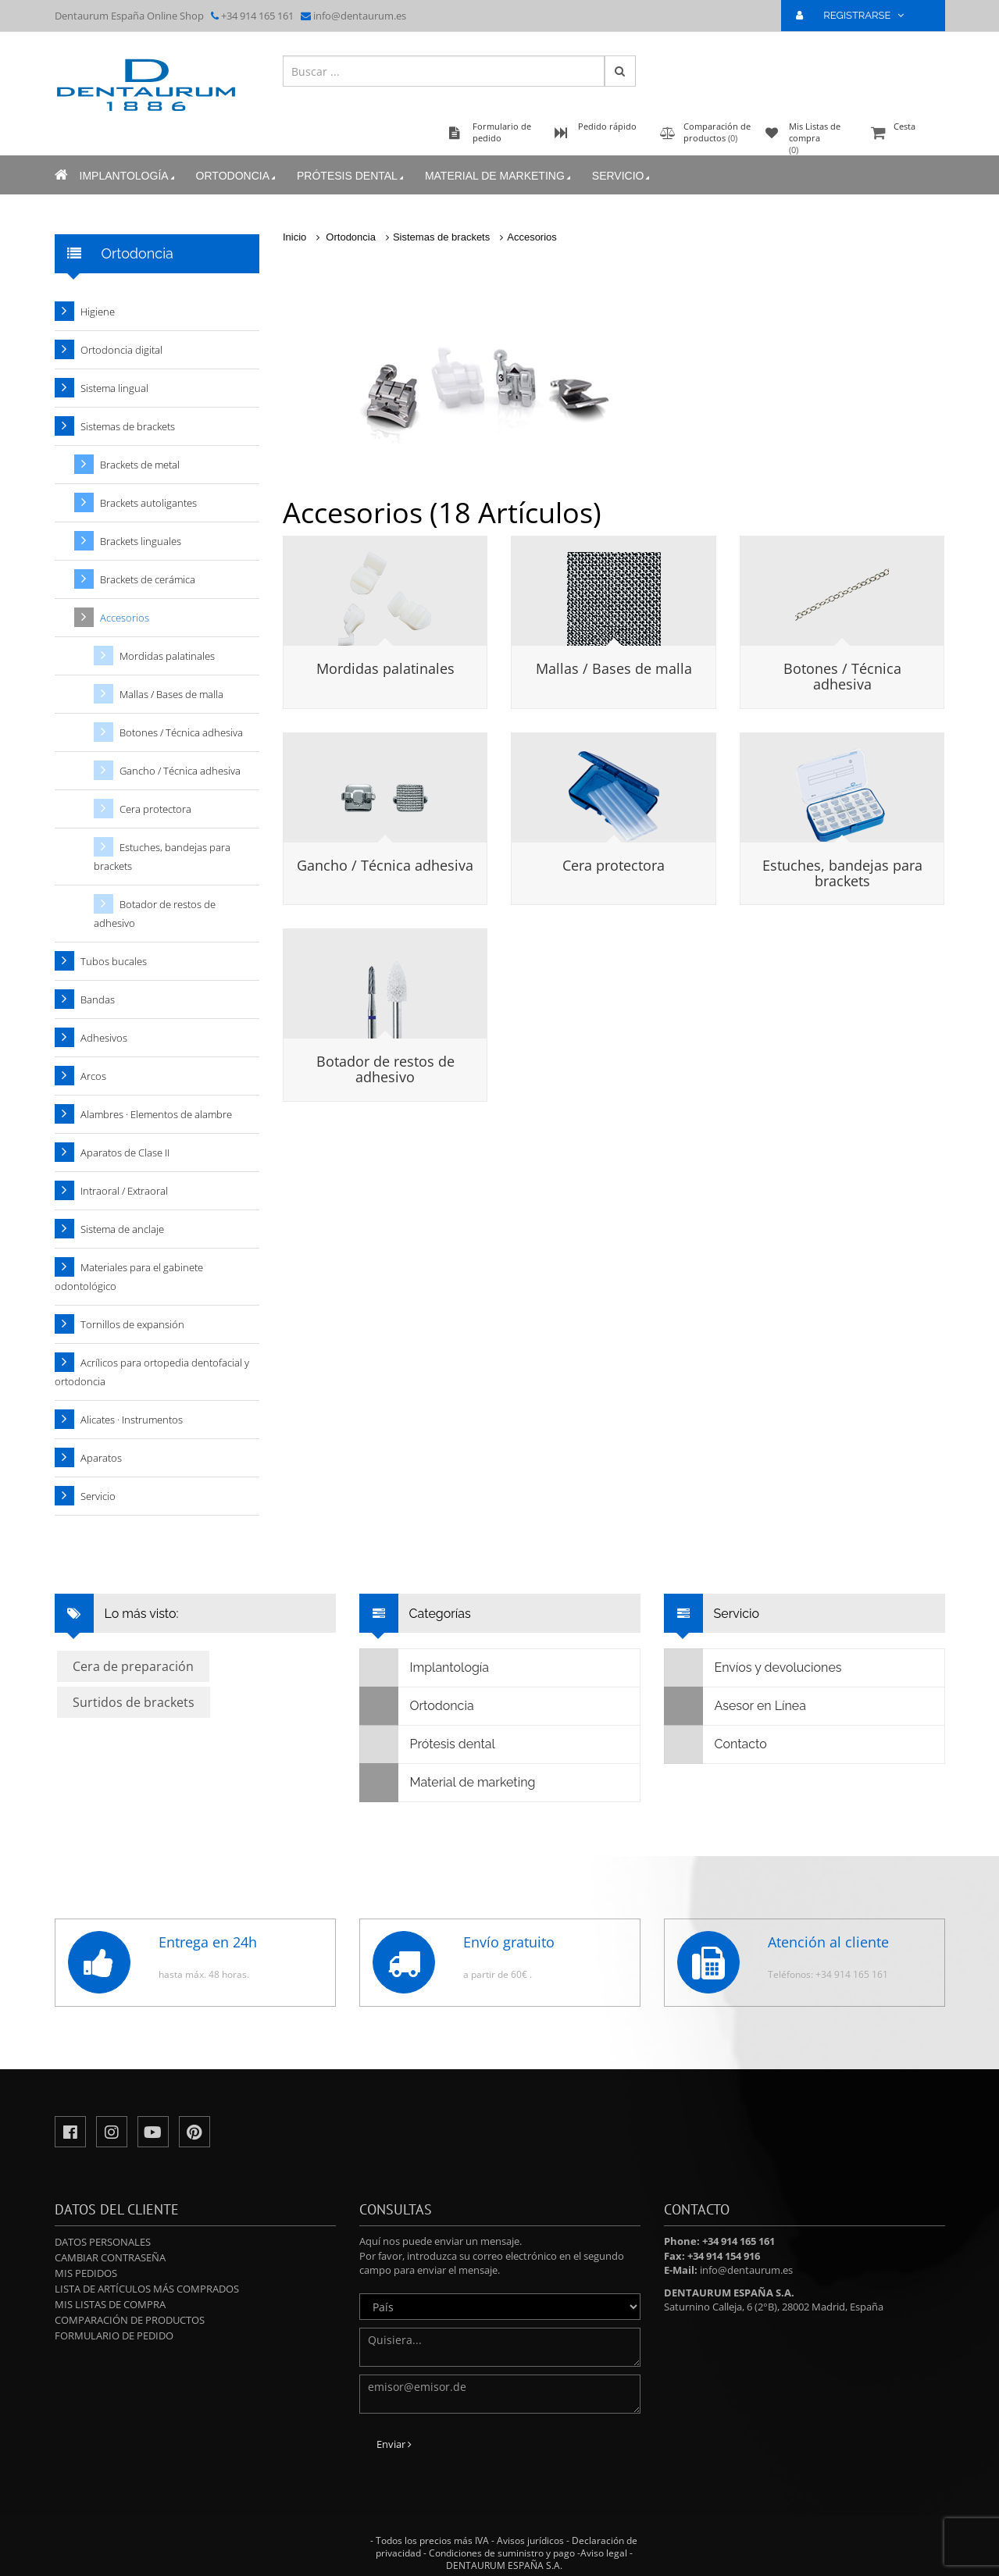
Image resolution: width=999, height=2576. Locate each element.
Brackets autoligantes (148, 503)
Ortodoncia (237, 176)
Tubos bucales (113, 961)
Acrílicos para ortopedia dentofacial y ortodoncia (152, 1372)
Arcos (93, 1076)
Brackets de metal (140, 465)
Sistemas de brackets (441, 237)
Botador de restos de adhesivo (385, 1069)
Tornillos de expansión (132, 1324)
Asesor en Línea (735, 1706)
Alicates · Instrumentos (131, 1420)
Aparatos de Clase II (124, 1152)
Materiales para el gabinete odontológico (129, 1276)
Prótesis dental (351, 176)
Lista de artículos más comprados (147, 2289)
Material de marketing (499, 176)
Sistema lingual (114, 388)
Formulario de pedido (114, 2335)
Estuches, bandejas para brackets (842, 873)
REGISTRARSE (856, 15)
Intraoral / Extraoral (124, 1191)
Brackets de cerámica (147, 579)
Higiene (97, 312)
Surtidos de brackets (133, 1702)
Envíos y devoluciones (753, 1668)
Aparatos (101, 1458)
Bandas (97, 999)
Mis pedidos (86, 2273)
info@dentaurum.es (359, 16)
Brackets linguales (140, 541)
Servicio (622, 176)
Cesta (906, 134)
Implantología (128, 176)
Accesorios (532, 237)
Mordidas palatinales (385, 668)
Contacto (716, 1744)
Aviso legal (603, 2553)
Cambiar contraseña (110, 2257)
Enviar (394, 2444)
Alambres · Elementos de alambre (156, 1114)
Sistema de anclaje (122, 1229)
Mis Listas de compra (110, 2304)
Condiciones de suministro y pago (502, 2553)
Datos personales (103, 2242)
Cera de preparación (133, 1666)
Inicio (294, 237)
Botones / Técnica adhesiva (842, 676)
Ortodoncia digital (121, 350)
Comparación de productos (130, 2320)
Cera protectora (613, 865)
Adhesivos (103, 1038)
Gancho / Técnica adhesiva (385, 865)
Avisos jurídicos (530, 2540)
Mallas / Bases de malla (614, 668)
